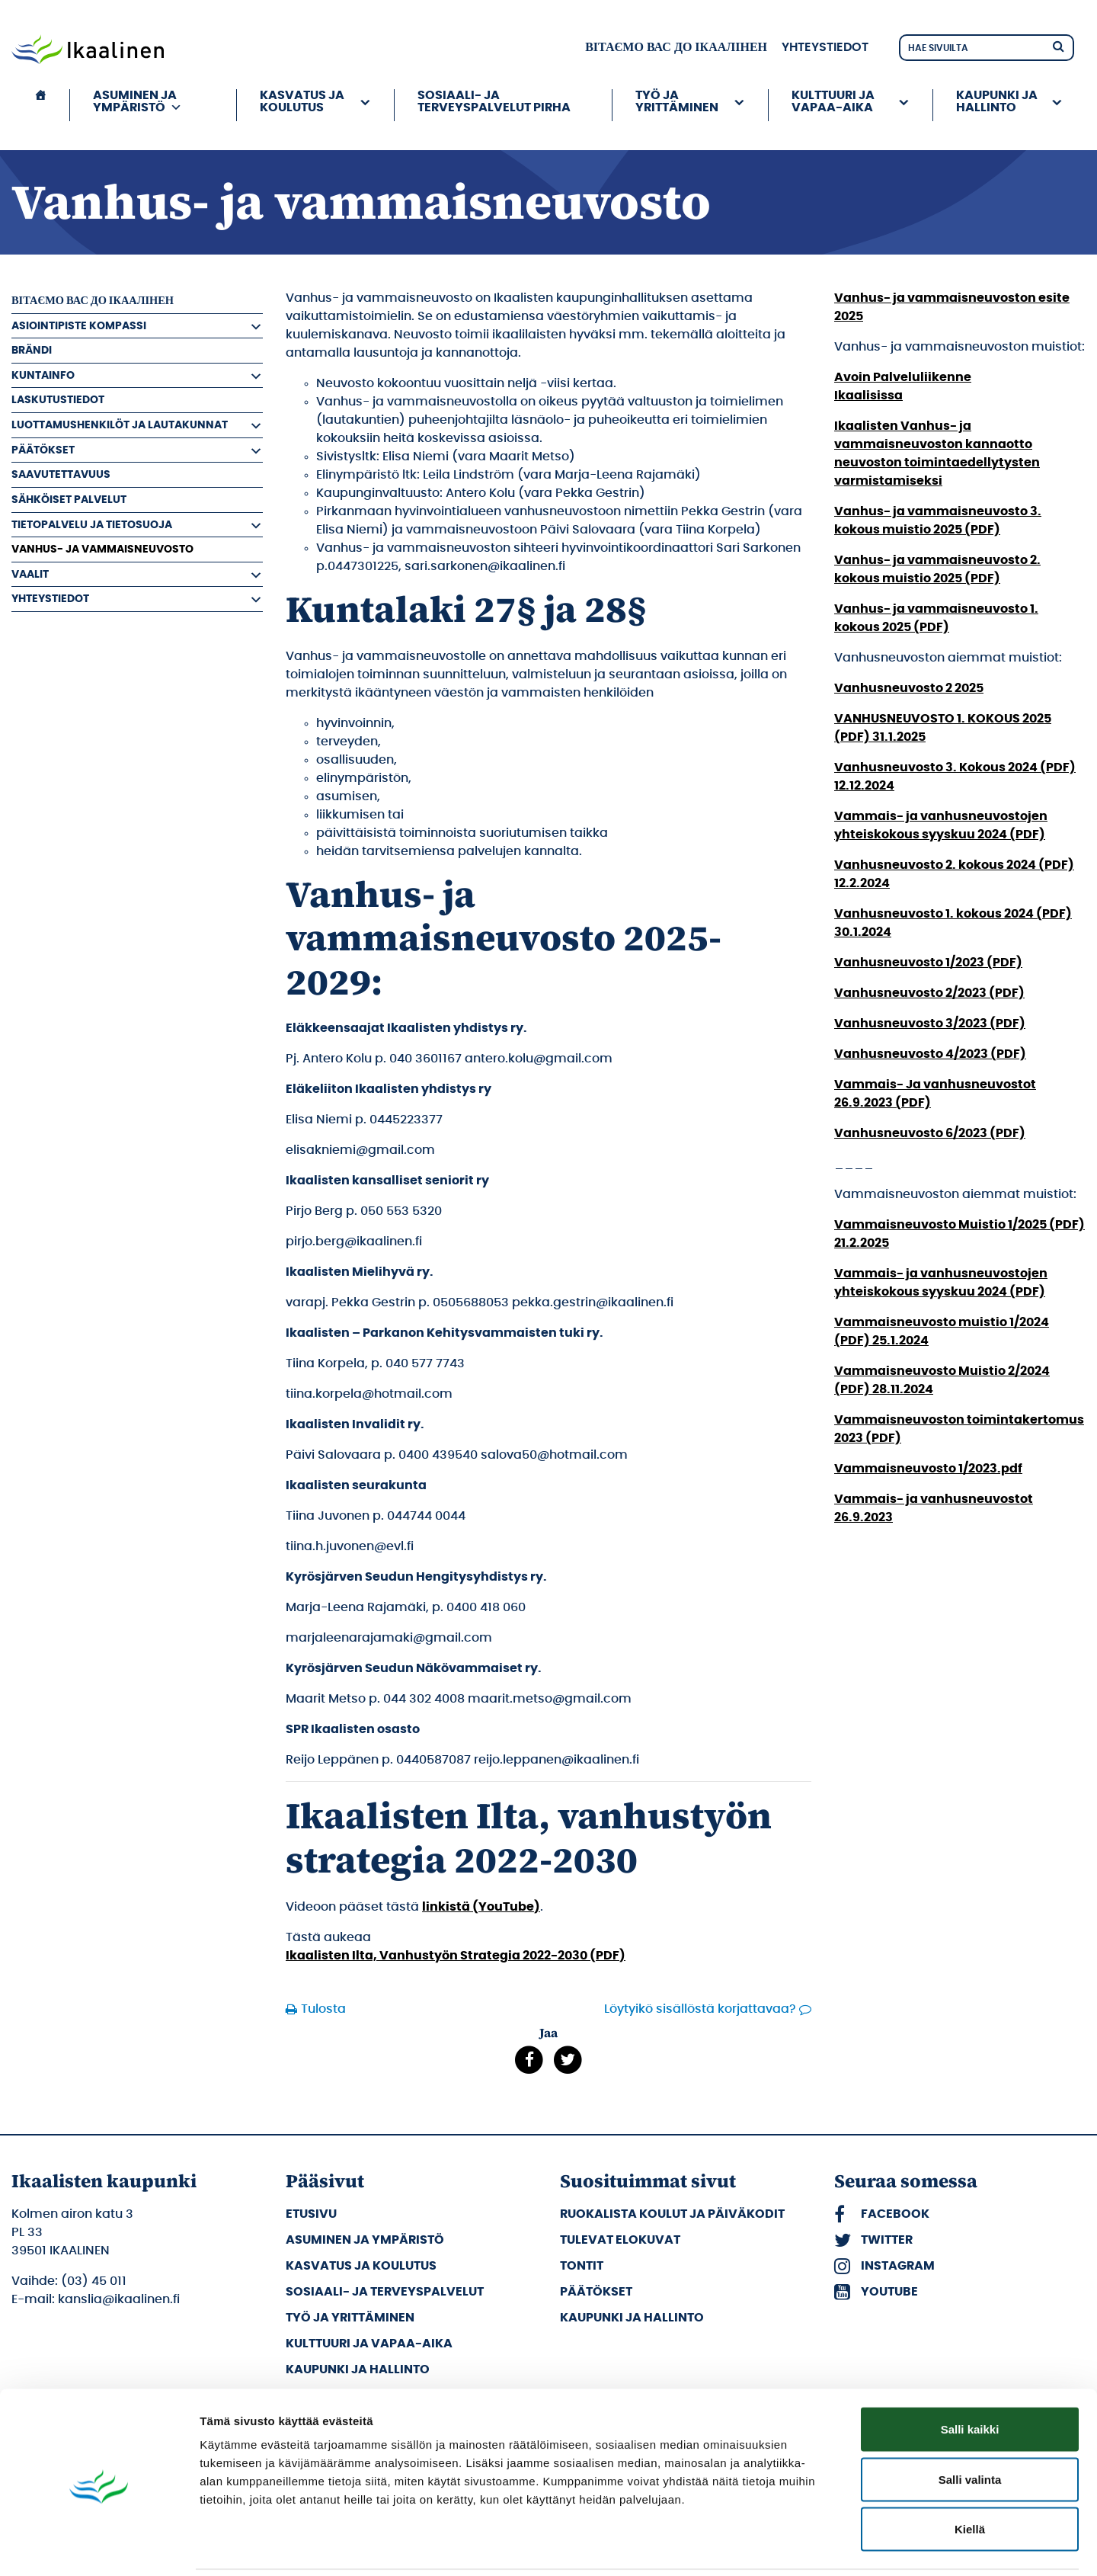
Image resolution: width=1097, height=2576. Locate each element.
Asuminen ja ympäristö (137, 101)
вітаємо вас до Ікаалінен (676, 47)
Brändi (31, 350)
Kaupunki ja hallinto (997, 101)
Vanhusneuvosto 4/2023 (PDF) (930, 1054)
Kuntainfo (43, 375)
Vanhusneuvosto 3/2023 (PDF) (929, 1023)
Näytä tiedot (815, 2545)
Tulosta (323, 2009)
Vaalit (30, 574)
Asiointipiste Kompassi (78, 326)
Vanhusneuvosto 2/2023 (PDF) (929, 993)
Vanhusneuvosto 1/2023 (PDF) (928, 962)
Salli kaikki (970, 2375)
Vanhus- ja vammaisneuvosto (102, 549)
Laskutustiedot (57, 399)
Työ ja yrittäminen (676, 101)
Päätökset (43, 450)
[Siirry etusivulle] (87, 51)
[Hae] (1058, 45)
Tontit (581, 2266)
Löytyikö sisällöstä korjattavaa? (700, 2009)
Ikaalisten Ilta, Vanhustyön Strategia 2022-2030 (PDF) (455, 1956)
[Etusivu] (40, 105)
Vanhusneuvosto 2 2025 (908, 688)
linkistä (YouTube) (481, 1907)
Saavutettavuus (60, 474)
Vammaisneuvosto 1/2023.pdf (928, 1469)
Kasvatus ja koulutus (302, 101)
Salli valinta (970, 2426)
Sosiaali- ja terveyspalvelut (385, 2292)
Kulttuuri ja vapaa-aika (833, 101)
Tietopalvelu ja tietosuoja (91, 524)
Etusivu (311, 2214)
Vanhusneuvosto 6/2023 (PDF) (929, 1133)
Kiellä (970, 2475)
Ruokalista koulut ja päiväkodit (672, 2214)
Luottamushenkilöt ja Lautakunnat (119, 425)
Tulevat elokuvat (620, 2240)
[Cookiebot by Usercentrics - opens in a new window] (98, 2546)
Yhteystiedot (825, 47)
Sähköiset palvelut (68, 499)
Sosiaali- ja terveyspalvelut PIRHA (494, 101)
